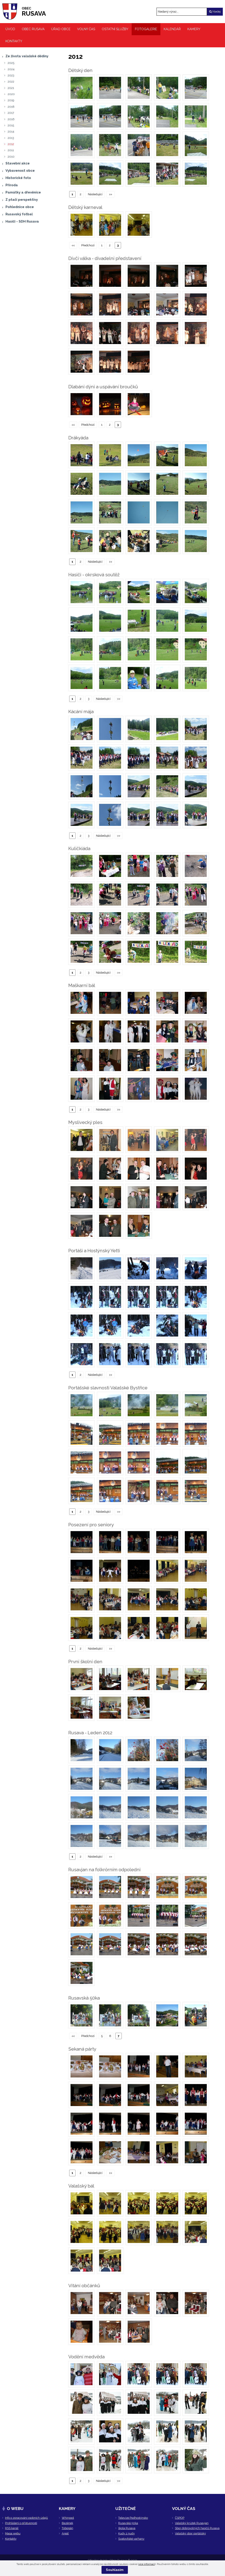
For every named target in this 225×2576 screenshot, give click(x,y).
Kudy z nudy (126, 2533)
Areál (65, 2533)
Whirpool (68, 2517)
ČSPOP (179, 2517)
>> (110, 194)
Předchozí (87, 245)
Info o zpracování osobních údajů (26, 2517)
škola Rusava (126, 2528)
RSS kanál (11, 2528)
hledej (215, 11)
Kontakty (10, 2538)
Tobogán (67, 2528)
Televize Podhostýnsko (133, 2517)
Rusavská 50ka (128, 2523)
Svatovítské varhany (131, 2538)
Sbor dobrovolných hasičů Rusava (197, 2528)
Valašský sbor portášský (190, 2533)
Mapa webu (12, 2533)
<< (73, 245)
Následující (95, 194)
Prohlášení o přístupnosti (21, 2523)
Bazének (67, 2523)
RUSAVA (34, 11)
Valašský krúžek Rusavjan (192, 2523)
